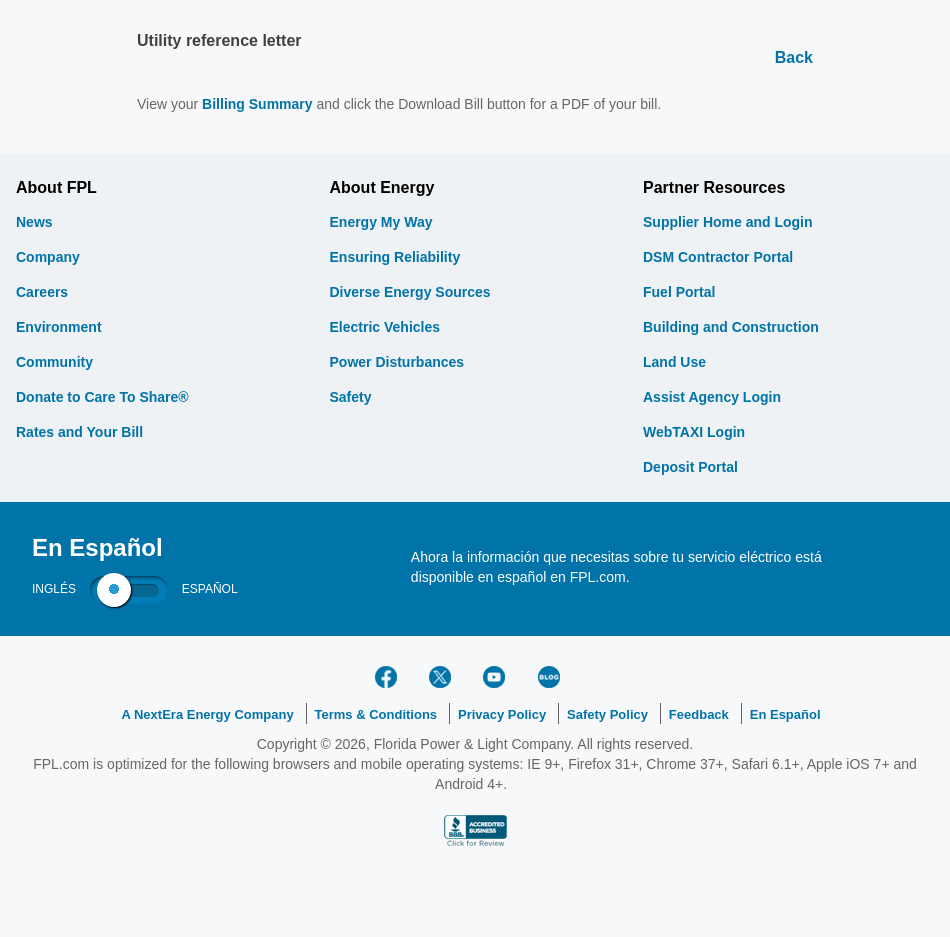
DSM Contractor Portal (718, 257)
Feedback (699, 714)
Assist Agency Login (712, 397)
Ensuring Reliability (395, 257)
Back (794, 57)
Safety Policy (607, 714)
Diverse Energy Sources (410, 292)
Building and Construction (731, 327)
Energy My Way (381, 222)
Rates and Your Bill (79, 432)
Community (54, 362)
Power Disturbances (397, 362)
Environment (59, 327)
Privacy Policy (502, 714)
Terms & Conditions (376, 714)
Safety (351, 397)
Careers (42, 292)
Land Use (674, 362)
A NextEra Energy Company (207, 714)
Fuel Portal (679, 292)
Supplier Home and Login (728, 222)
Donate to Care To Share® (102, 397)
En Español (785, 714)
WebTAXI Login (694, 432)
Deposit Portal (690, 467)
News (34, 222)
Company (48, 257)
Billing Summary (257, 104)
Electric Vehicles (385, 327)
